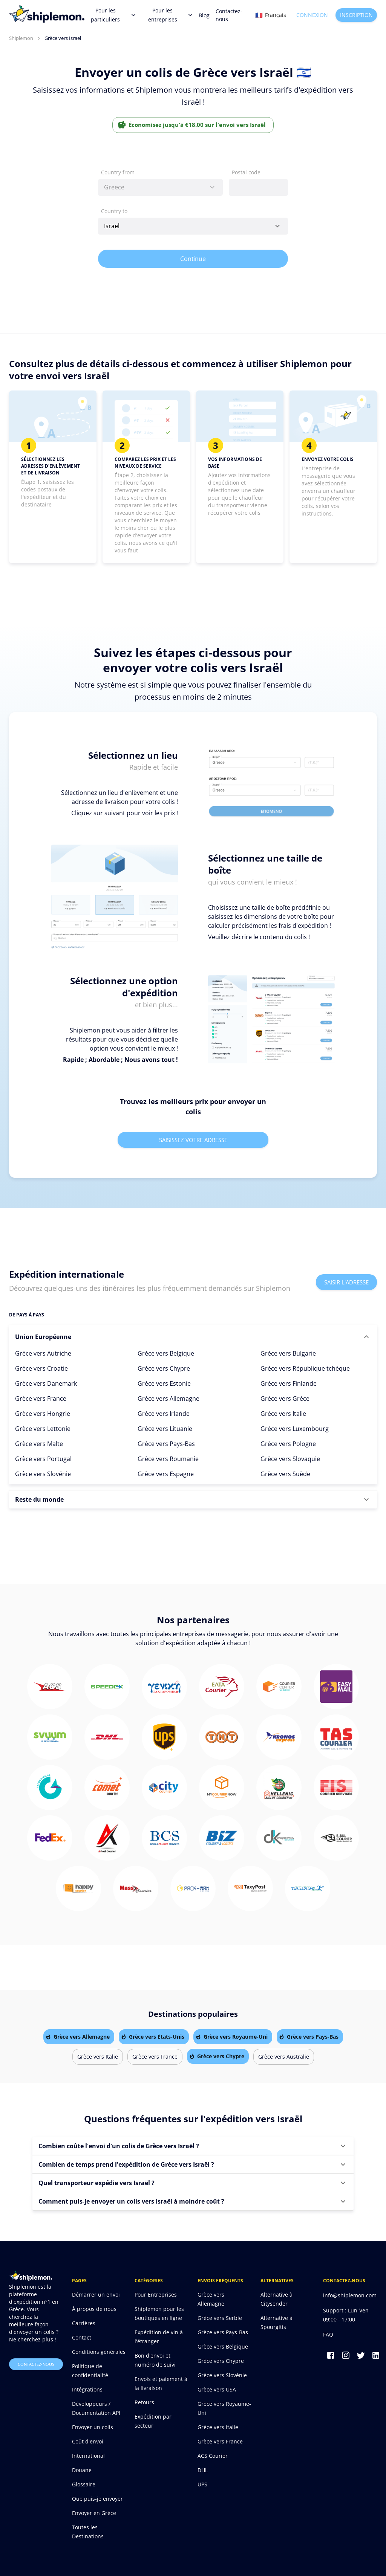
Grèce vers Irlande (164, 1413)
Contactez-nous (229, 15)
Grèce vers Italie (283, 1413)
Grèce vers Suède (285, 1474)
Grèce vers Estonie (164, 1383)
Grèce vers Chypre (164, 1368)
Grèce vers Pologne (288, 1444)
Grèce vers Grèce (284, 1398)
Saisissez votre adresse (193, 1140)
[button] (193, 1337)
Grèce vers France (40, 1398)
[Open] (277, 226)
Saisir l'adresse (346, 1282)
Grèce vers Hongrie (42, 1413)
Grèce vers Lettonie (42, 1429)
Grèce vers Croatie (41, 1368)
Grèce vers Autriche (43, 1353)
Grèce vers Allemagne (168, 1398)
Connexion (312, 15)
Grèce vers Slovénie (43, 1474)
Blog (204, 15)
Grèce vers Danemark (46, 1383)
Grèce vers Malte (39, 1444)
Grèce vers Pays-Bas (166, 1444)
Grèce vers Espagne (166, 1474)
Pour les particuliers (113, 15)
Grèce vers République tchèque (305, 1368)
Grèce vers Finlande (288, 1383)
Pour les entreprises (170, 15)
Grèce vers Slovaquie (290, 1459)
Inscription (356, 15)
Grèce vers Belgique (166, 1353)
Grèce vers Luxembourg (294, 1429)
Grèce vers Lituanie (165, 1429)
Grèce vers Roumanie (168, 1459)
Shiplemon (21, 38)
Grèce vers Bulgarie (288, 1353)
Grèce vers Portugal (43, 1459)
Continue (193, 259)
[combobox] (160, 187)
